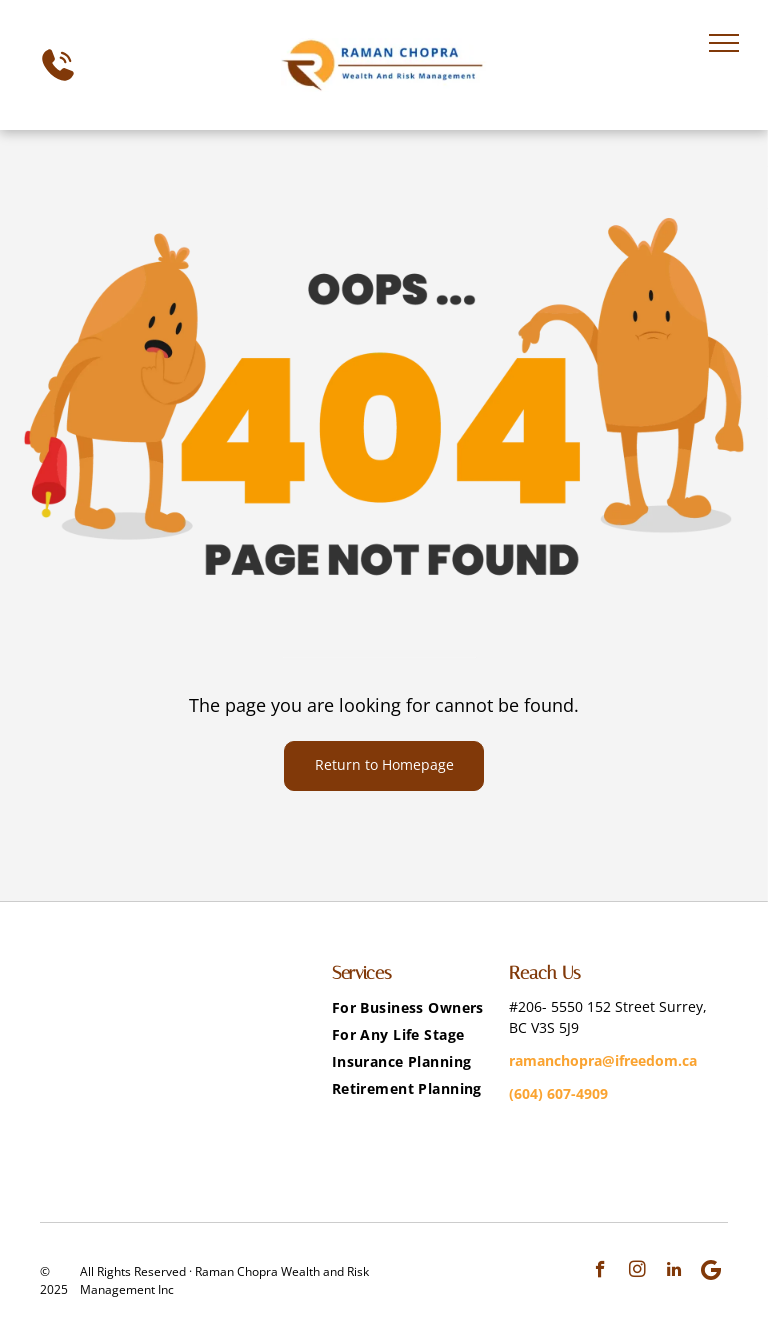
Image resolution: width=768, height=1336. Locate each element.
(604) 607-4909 (558, 1093)
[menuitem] (413, 1007)
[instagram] (637, 1272)
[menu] (724, 43)
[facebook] (600, 1272)
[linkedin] (674, 1272)
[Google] (711, 1272)
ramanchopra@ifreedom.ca (603, 1060)
